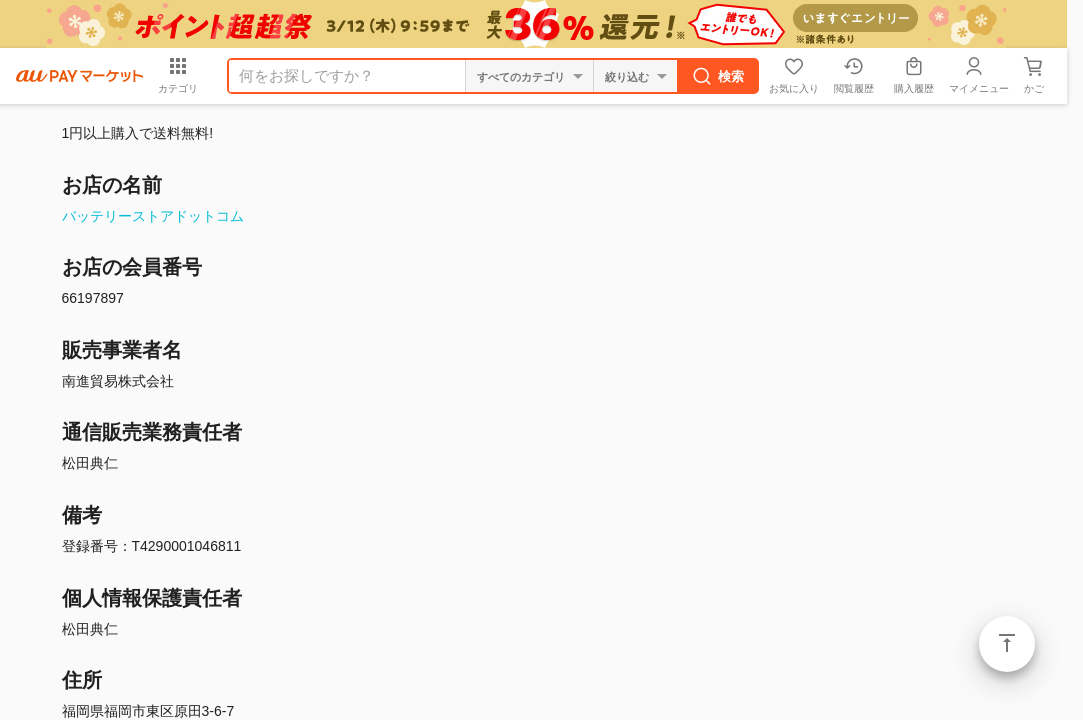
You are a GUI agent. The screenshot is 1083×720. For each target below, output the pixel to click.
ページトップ (1007, 644)
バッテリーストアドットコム (153, 216)
